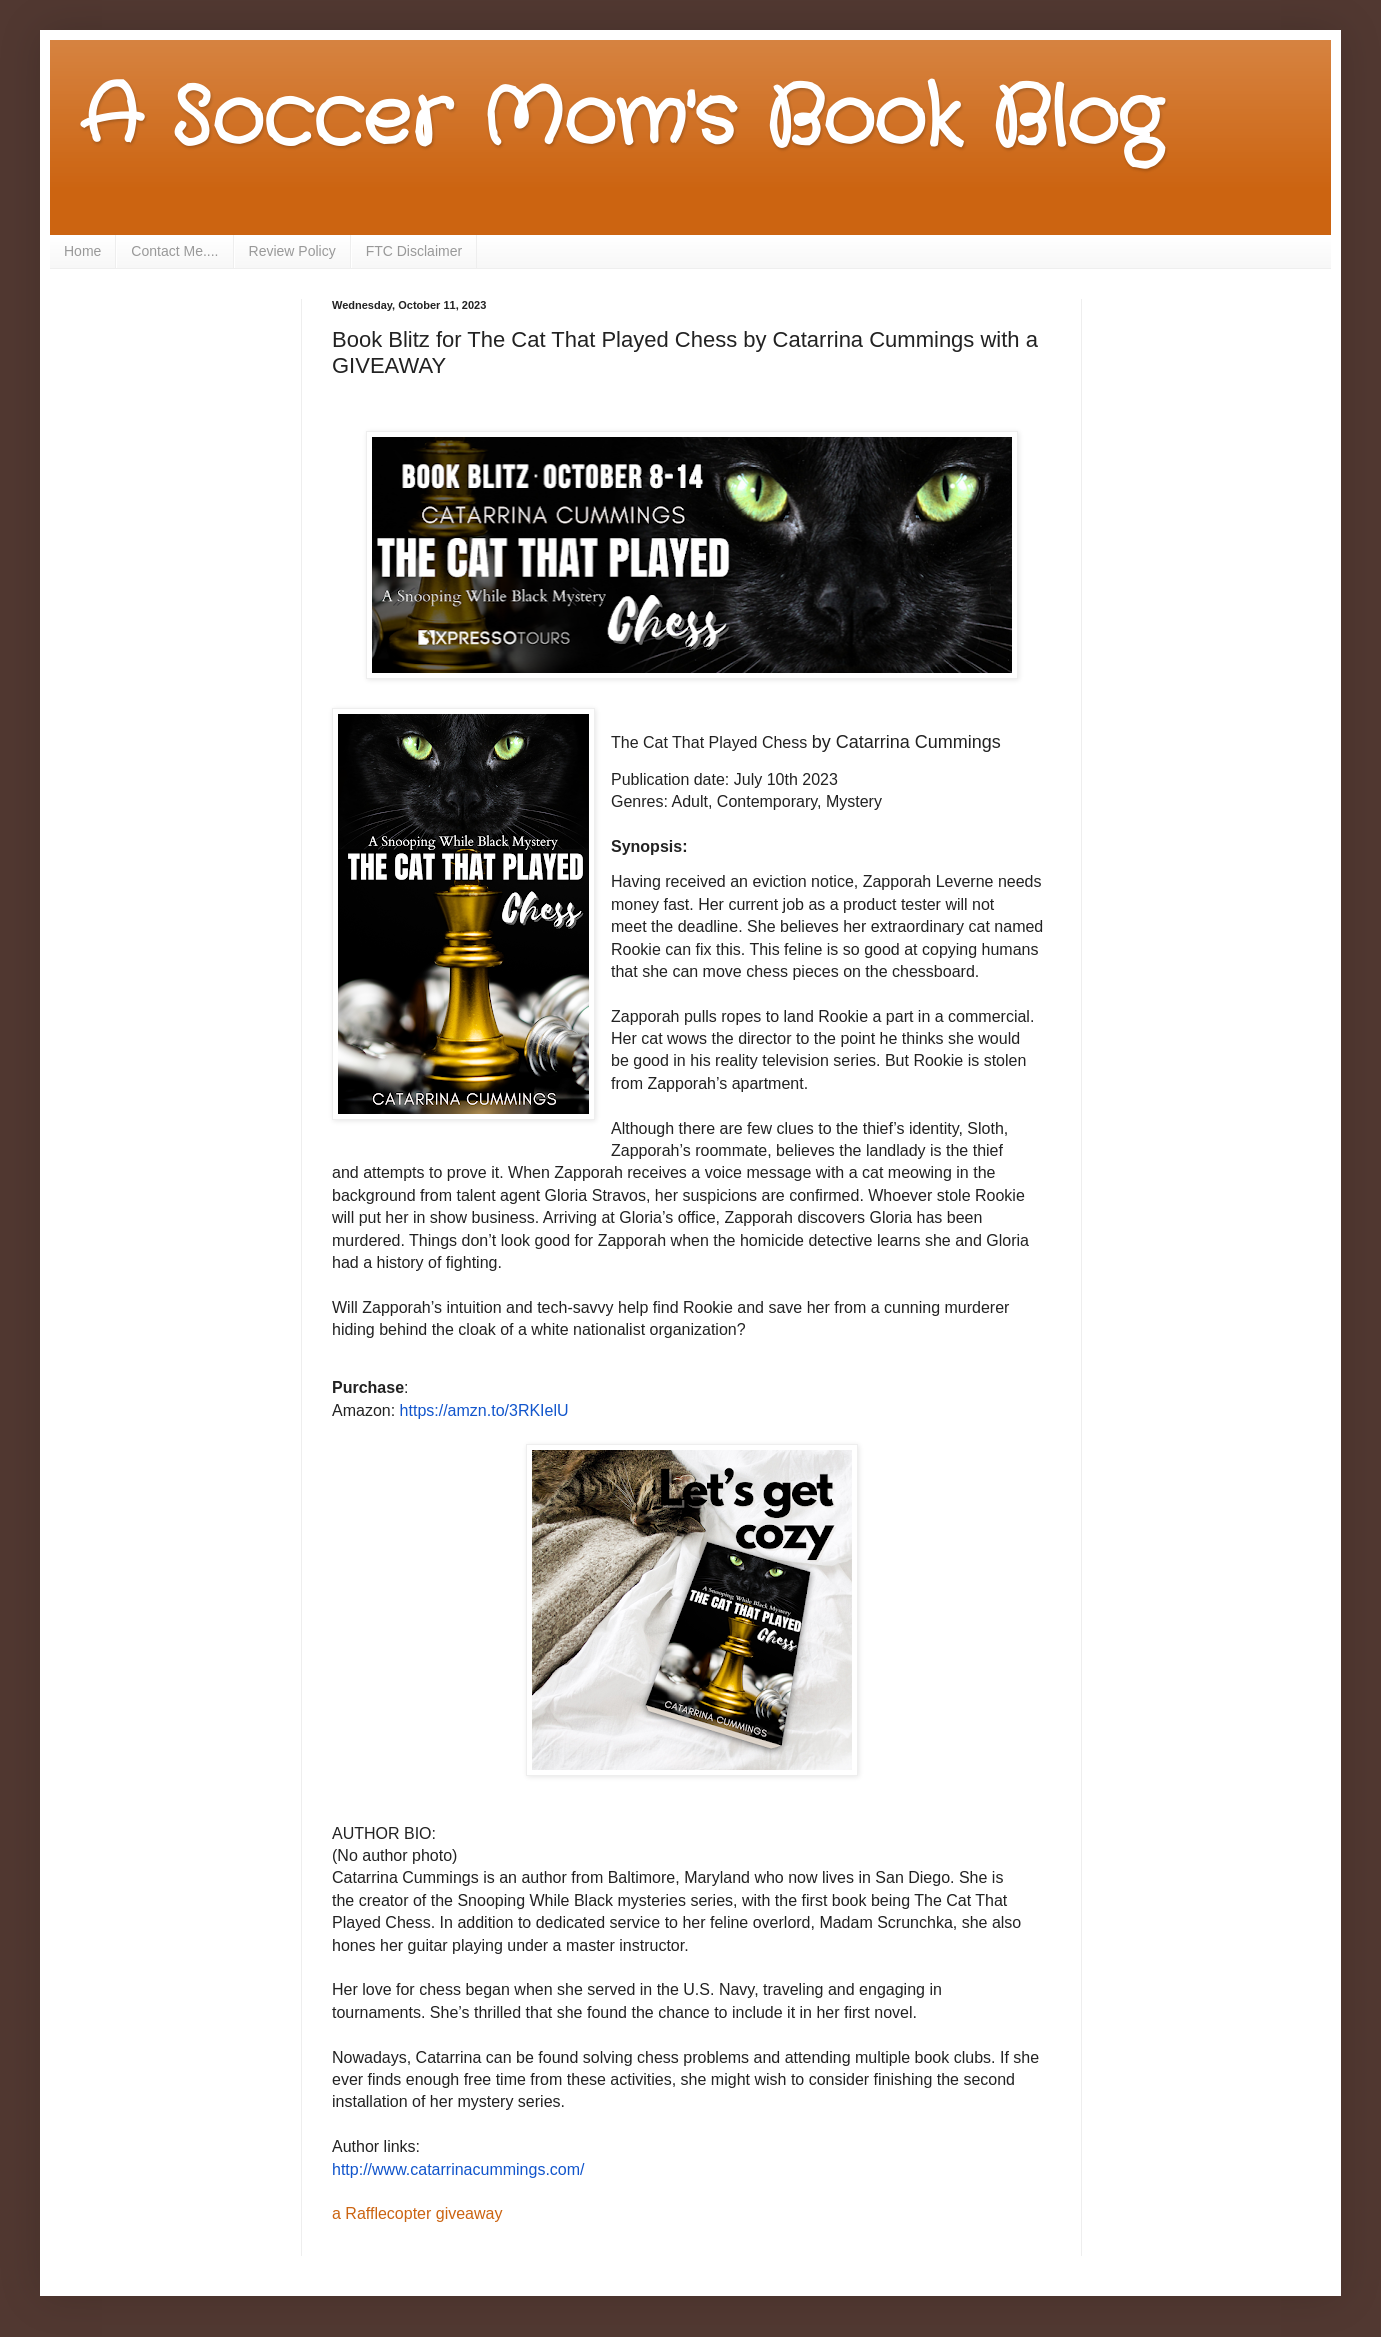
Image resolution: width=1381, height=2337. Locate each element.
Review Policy (292, 251)
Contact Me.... (174, 251)
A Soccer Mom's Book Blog (620, 120)
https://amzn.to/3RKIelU (484, 1410)
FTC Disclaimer (414, 251)
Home (82, 251)
